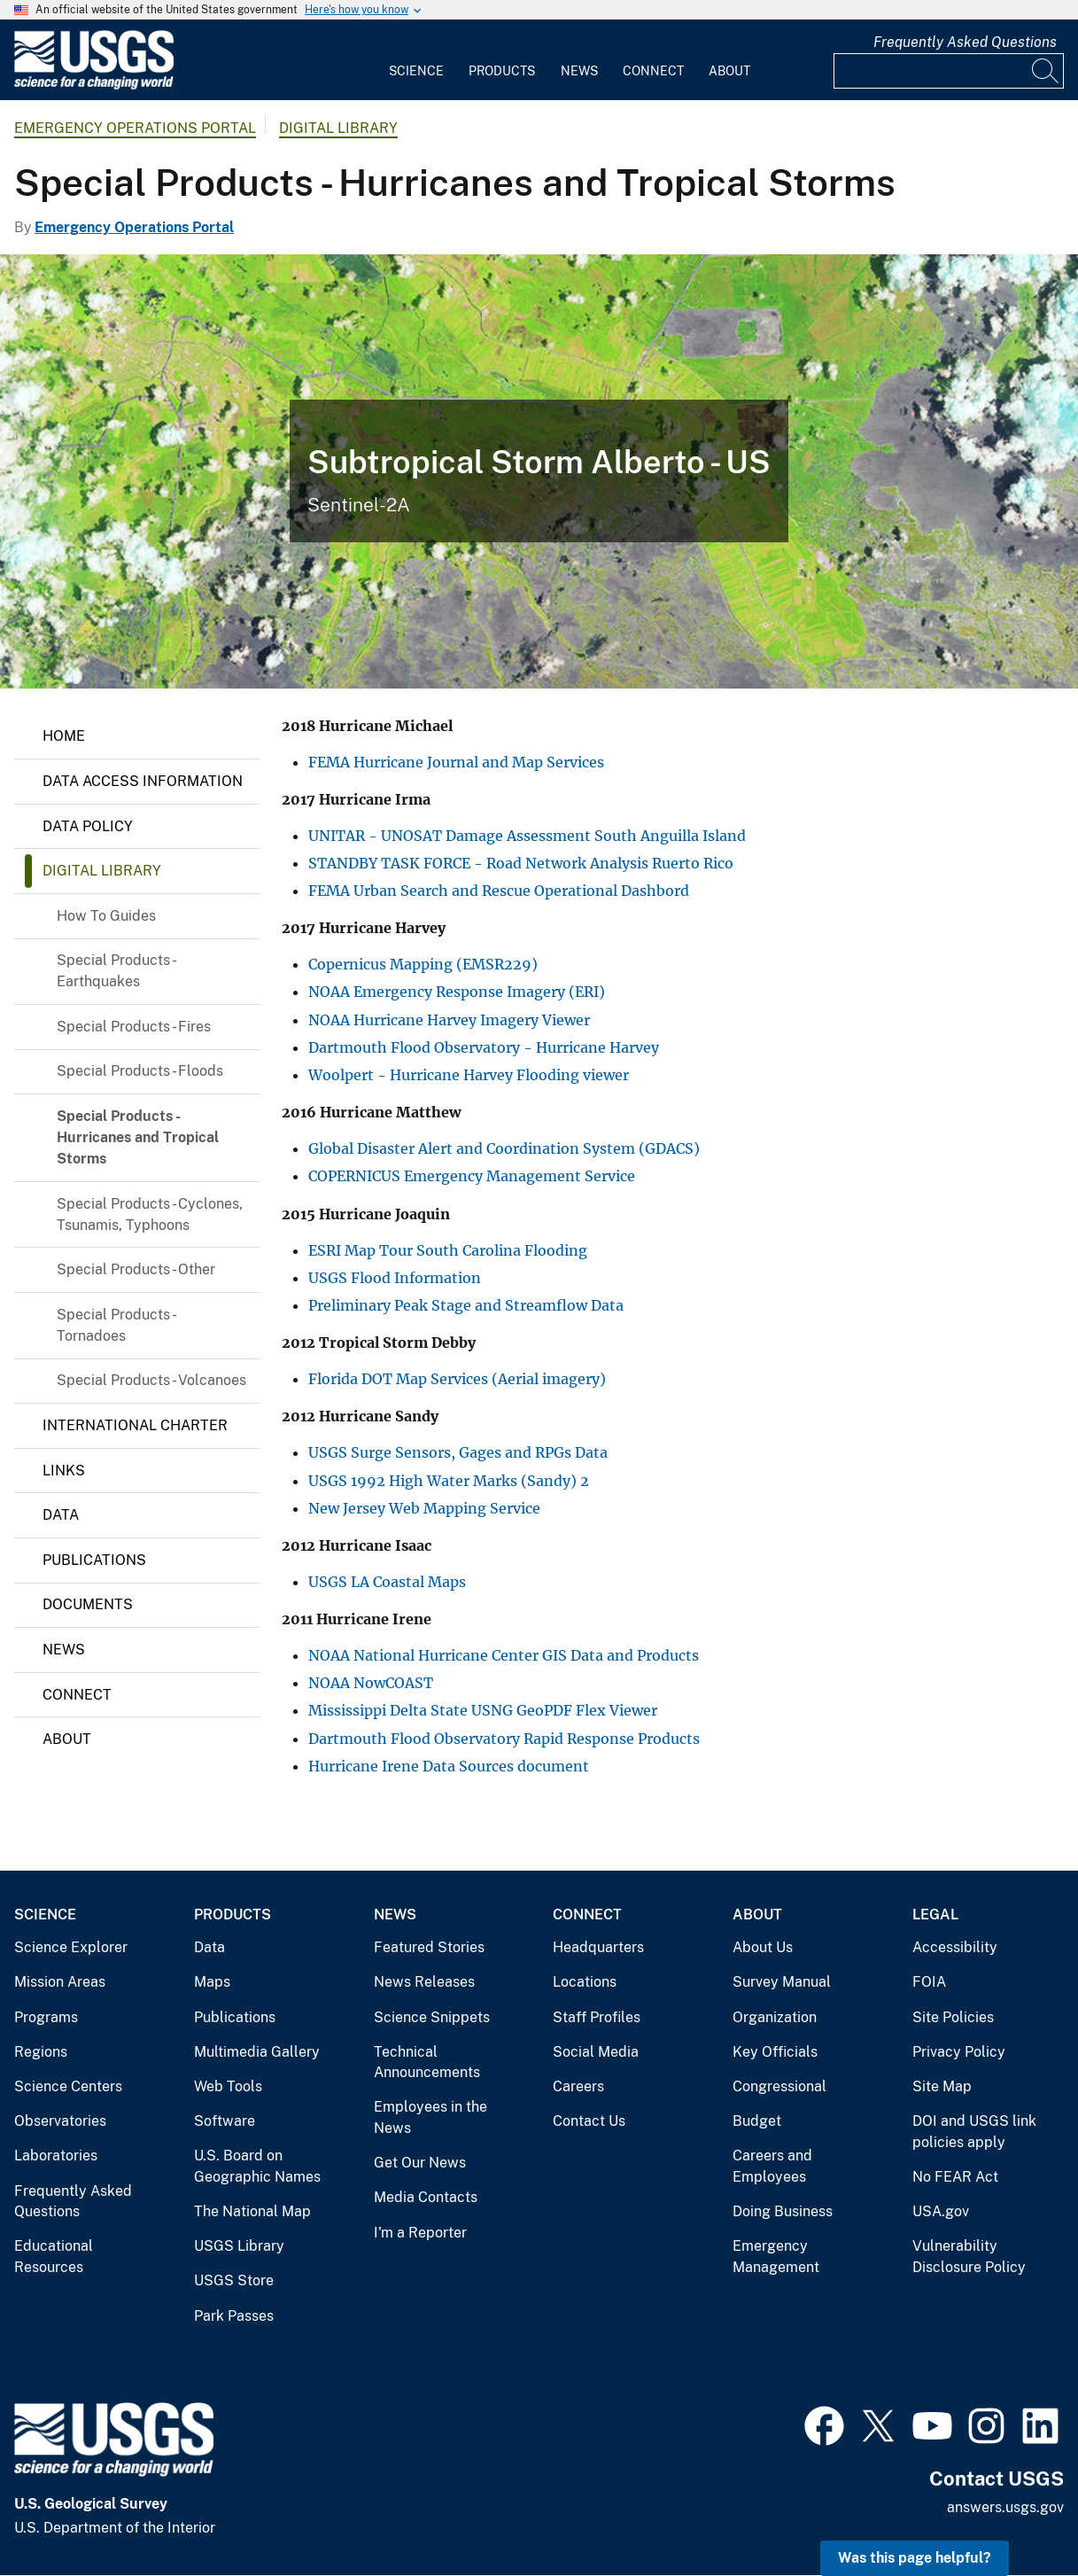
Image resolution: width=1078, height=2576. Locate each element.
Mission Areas (59, 1981)
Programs (46, 2017)
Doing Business (783, 2211)
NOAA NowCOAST (370, 1683)
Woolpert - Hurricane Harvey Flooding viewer (468, 1075)
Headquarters (598, 1947)
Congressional (779, 2086)
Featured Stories (429, 1947)
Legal (935, 1914)
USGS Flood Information (394, 1278)
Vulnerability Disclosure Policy (969, 2256)
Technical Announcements (427, 2062)
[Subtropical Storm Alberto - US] (539, 471)
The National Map (252, 2211)
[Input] (949, 71)
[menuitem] (416, 60)
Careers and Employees (772, 2166)
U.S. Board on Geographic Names (257, 2166)
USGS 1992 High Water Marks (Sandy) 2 (448, 1481)
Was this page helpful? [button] (914, 2557)
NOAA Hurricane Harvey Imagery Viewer (449, 1020)
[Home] (94, 85)
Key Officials (775, 2051)
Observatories (60, 2121)
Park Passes (234, 2316)
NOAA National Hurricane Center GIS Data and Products (503, 1655)
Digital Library (338, 128)
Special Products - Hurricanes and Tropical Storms (138, 1137)
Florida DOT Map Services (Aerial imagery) (457, 1379)
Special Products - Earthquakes (115, 971)
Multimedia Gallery (257, 2051)
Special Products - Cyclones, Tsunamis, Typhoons (150, 1214)
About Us (763, 1947)
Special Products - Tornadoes (115, 1325)
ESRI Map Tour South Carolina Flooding (447, 1250)
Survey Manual (782, 1981)
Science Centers (68, 2086)
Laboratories (55, 2155)
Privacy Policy (958, 2051)
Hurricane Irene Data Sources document (450, 1766)
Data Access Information (143, 781)
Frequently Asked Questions (965, 42)
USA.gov (940, 2211)
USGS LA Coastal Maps (387, 1582)
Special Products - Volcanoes (151, 1380)
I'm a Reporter (420, 2232)
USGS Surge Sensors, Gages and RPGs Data (458, 1452)
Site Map (942, 2086)
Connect (653, 71)
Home (64, 736)
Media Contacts (425, 2197)
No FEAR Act (955, 2176)
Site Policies (953, 2017)
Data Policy (88, 826)
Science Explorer (71, 1947)
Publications (94, 1560)
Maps (212, 1981)
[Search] (1046, 71)
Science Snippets (432, 2017)
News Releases (424, 1981)
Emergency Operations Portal (135, 128)
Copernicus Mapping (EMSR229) (423, 964)
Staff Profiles (596, 2017)
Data (61, 1514)
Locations (585, 1981)
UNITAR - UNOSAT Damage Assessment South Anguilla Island (527, 835)
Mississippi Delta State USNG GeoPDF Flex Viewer (482, 1710)
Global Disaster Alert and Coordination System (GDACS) (504, 1148)
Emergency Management (776, 2256)
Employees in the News (430, 2117)
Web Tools (228, 2086)
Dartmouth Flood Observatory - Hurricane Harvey (483, 1047)
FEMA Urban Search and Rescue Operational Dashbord (498, 890)
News (579, 71)
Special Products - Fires (134, 1026)
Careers (578, 2086)
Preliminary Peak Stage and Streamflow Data (466, 1305)
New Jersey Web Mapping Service (424, 1508)
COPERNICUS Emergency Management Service (471, 1176)
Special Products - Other (136, 1269)
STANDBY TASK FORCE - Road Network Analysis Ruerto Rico (520, 863)
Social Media (596, 2051)
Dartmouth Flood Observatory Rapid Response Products (504, 1738)
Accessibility (954, 1947)
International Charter (135, 1425)
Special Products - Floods (140, 1070)
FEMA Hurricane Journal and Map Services (456, 762)
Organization (775, 2017)
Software (224, 2121)
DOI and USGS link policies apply (974, 2132)
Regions (40, 2051)
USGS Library (239, 2245)
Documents (88, 1604)
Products (502, 71)
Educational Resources (53, 2256)
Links (64, 1470)
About (729, 71)
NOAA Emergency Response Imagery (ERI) (456, 991)
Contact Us (589, 2121)
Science (416, 71)
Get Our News (420, 2162)
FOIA (929, 1981)
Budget (757, 2121)
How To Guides (106, 915)
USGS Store (234, 2280)
